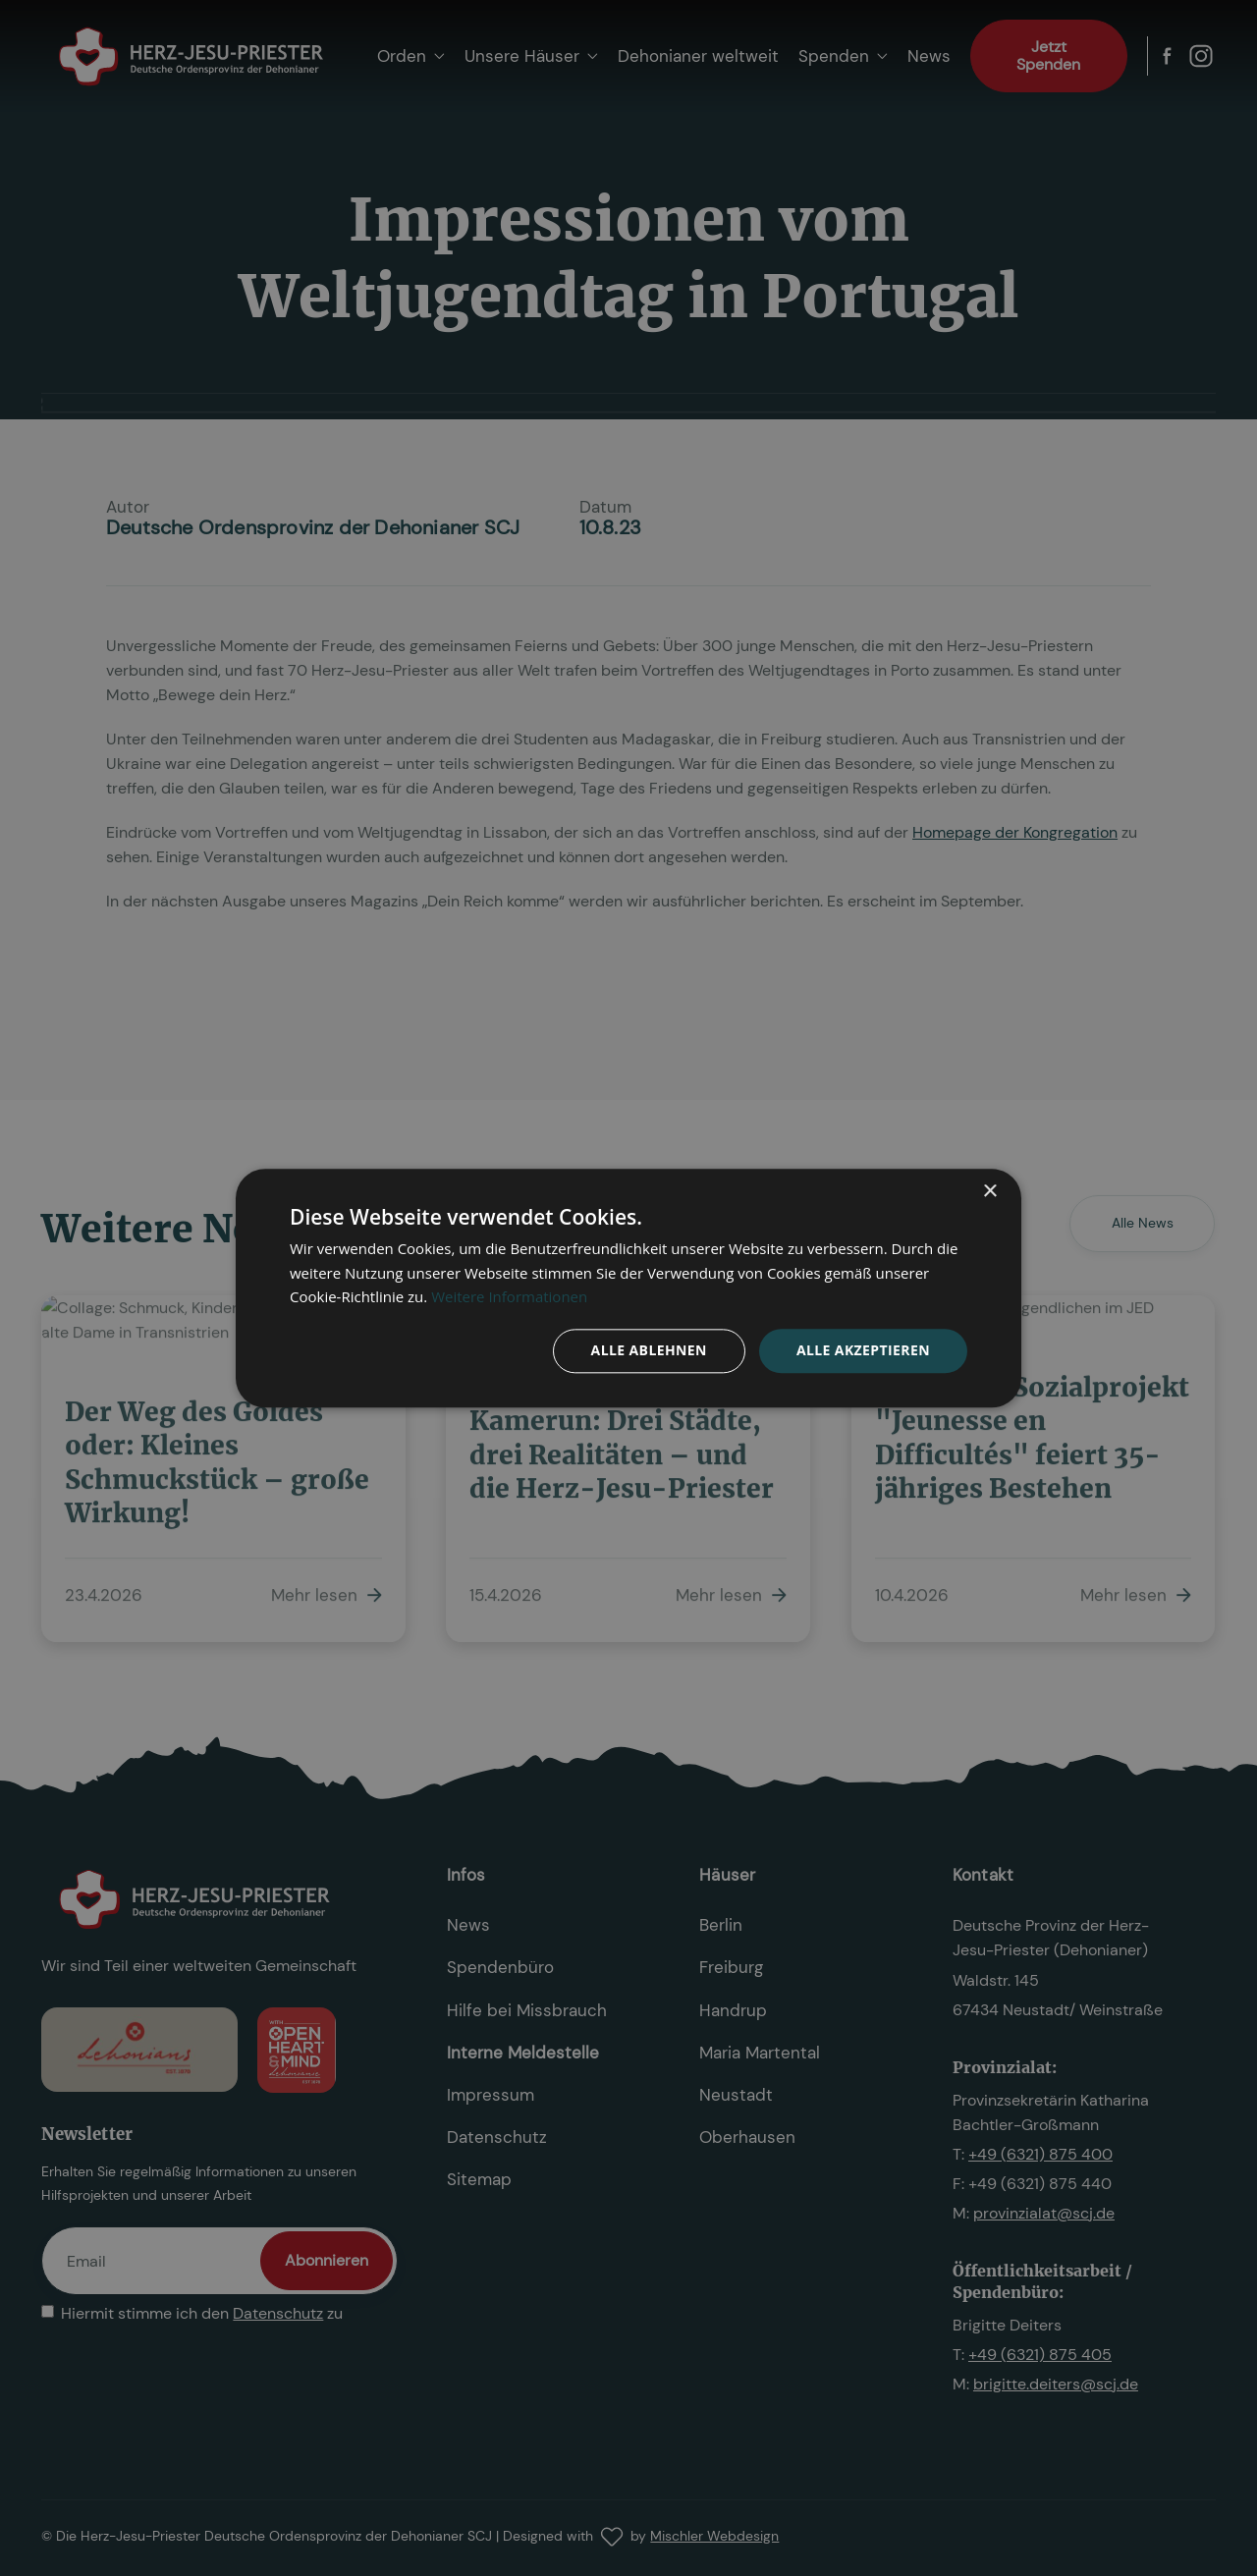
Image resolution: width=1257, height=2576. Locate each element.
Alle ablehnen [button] (649, 1350)
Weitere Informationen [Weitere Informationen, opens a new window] (509, 1297)
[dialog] (628, 1288)
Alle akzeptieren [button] (863, 1350)
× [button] (989, 1191)
